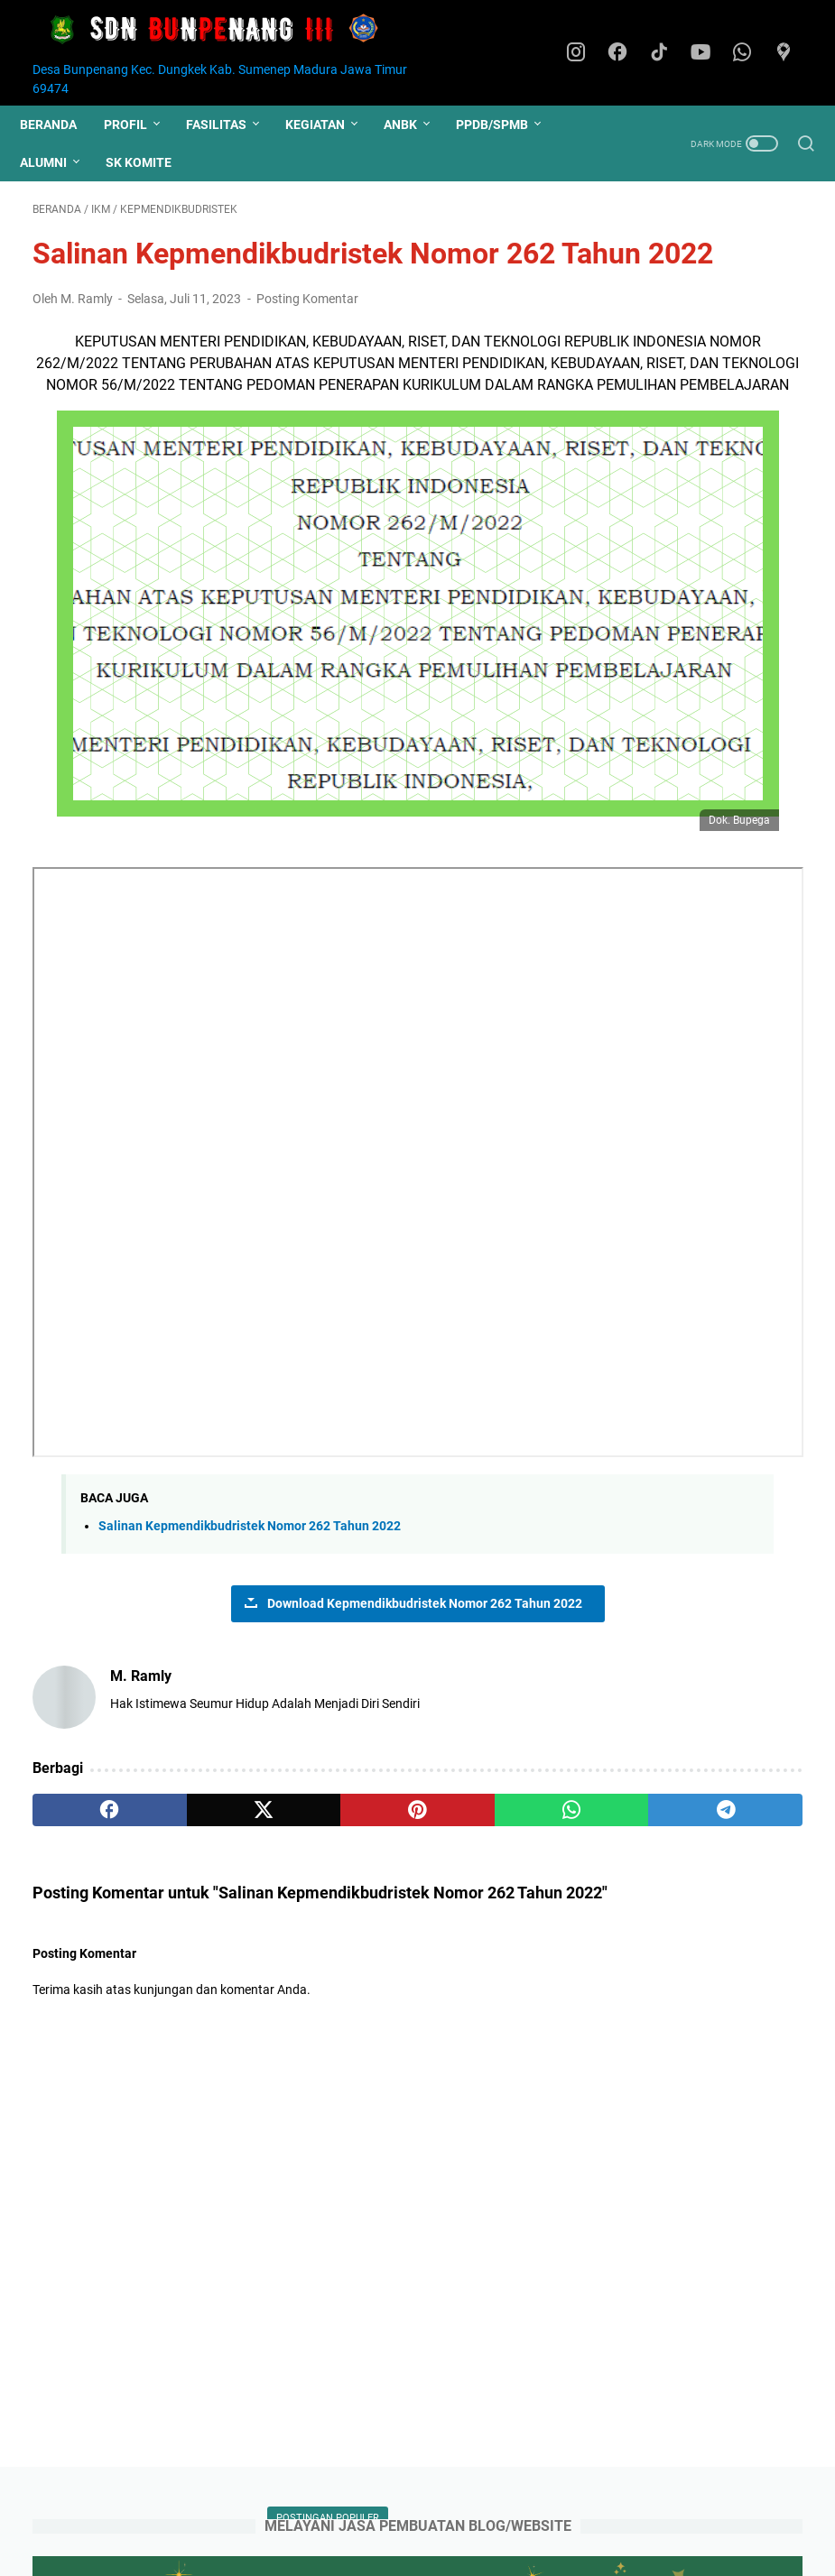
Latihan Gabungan (670, 661)
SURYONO (644, 1835)
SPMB (760, 828)
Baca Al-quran (657, 928)
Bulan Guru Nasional (675, 995)
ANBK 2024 (646, 1600)
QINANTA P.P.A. (658, 1878)
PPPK (761, 661)
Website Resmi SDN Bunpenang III (458, 2548)
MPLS (715, 795)
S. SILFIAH (644, 1856)
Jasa (631, 1062)
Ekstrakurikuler (704, 1028)
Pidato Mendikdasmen (680, 1281)
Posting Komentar (307, 354)
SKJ (698, 1348)
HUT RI (757, 761)
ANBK (413, 124)
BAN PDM (642, 1665)
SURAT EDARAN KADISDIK (691, 1381)
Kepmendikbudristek (724, 1062)
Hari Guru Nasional (729, 594)
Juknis (635, 594)
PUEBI (765, 1214)
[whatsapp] (749, 53)
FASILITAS (229, 124)
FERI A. (635, 1921)
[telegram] (492, 1791)
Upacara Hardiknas (671, 1448)
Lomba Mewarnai (666, 1129)
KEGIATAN (327, 124)
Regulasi (641, 1348)
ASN (730, 728)
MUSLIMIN (644, 1813)
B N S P (636, 1687)
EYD (628, 1028)
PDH (667, 1214)
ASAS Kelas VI (656, 728)
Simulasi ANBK (658, 861)
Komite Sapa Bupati (672, 1095)
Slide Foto (732, 1415)
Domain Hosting (455, 2511)
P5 (625, 1214)
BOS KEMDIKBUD (665, 1708)
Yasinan (718, 1481)
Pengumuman (657, 695)
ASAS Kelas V (654, 528)
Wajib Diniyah (654, 895)
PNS (713, 1214)
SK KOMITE (151, 162)
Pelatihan (644, 1248)
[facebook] (627, 53)
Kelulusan (645, 761)
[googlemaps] (790, 53)
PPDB (730, 528)
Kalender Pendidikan (674, 628)
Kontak (371, 2511)
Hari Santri (647, 795)
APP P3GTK (648, 1622)
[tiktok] (668, 53)
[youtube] (708, 53)
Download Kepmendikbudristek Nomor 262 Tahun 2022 (294, 1584)
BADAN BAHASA (662, 1643)
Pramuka (743, 561)
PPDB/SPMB (505, 124)
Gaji (705, 761)
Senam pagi (650, 1415)
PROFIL (138, 124)
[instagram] (586, 53)
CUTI (768, 995)
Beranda (60, 124)
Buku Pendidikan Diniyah (686, 962)
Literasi (771, 1095)
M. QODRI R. (649, 1900)
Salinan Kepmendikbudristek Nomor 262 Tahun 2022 (249, 1506)
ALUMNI (55, 162)
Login (534, 2511)
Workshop (645, 1481)
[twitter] (186, 1791)
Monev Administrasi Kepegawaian (672, 1171)
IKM (778, 1028)
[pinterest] (288, 1791)
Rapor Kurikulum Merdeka (690, 1314)
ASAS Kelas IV (656, 561)
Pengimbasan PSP (669, 828)
